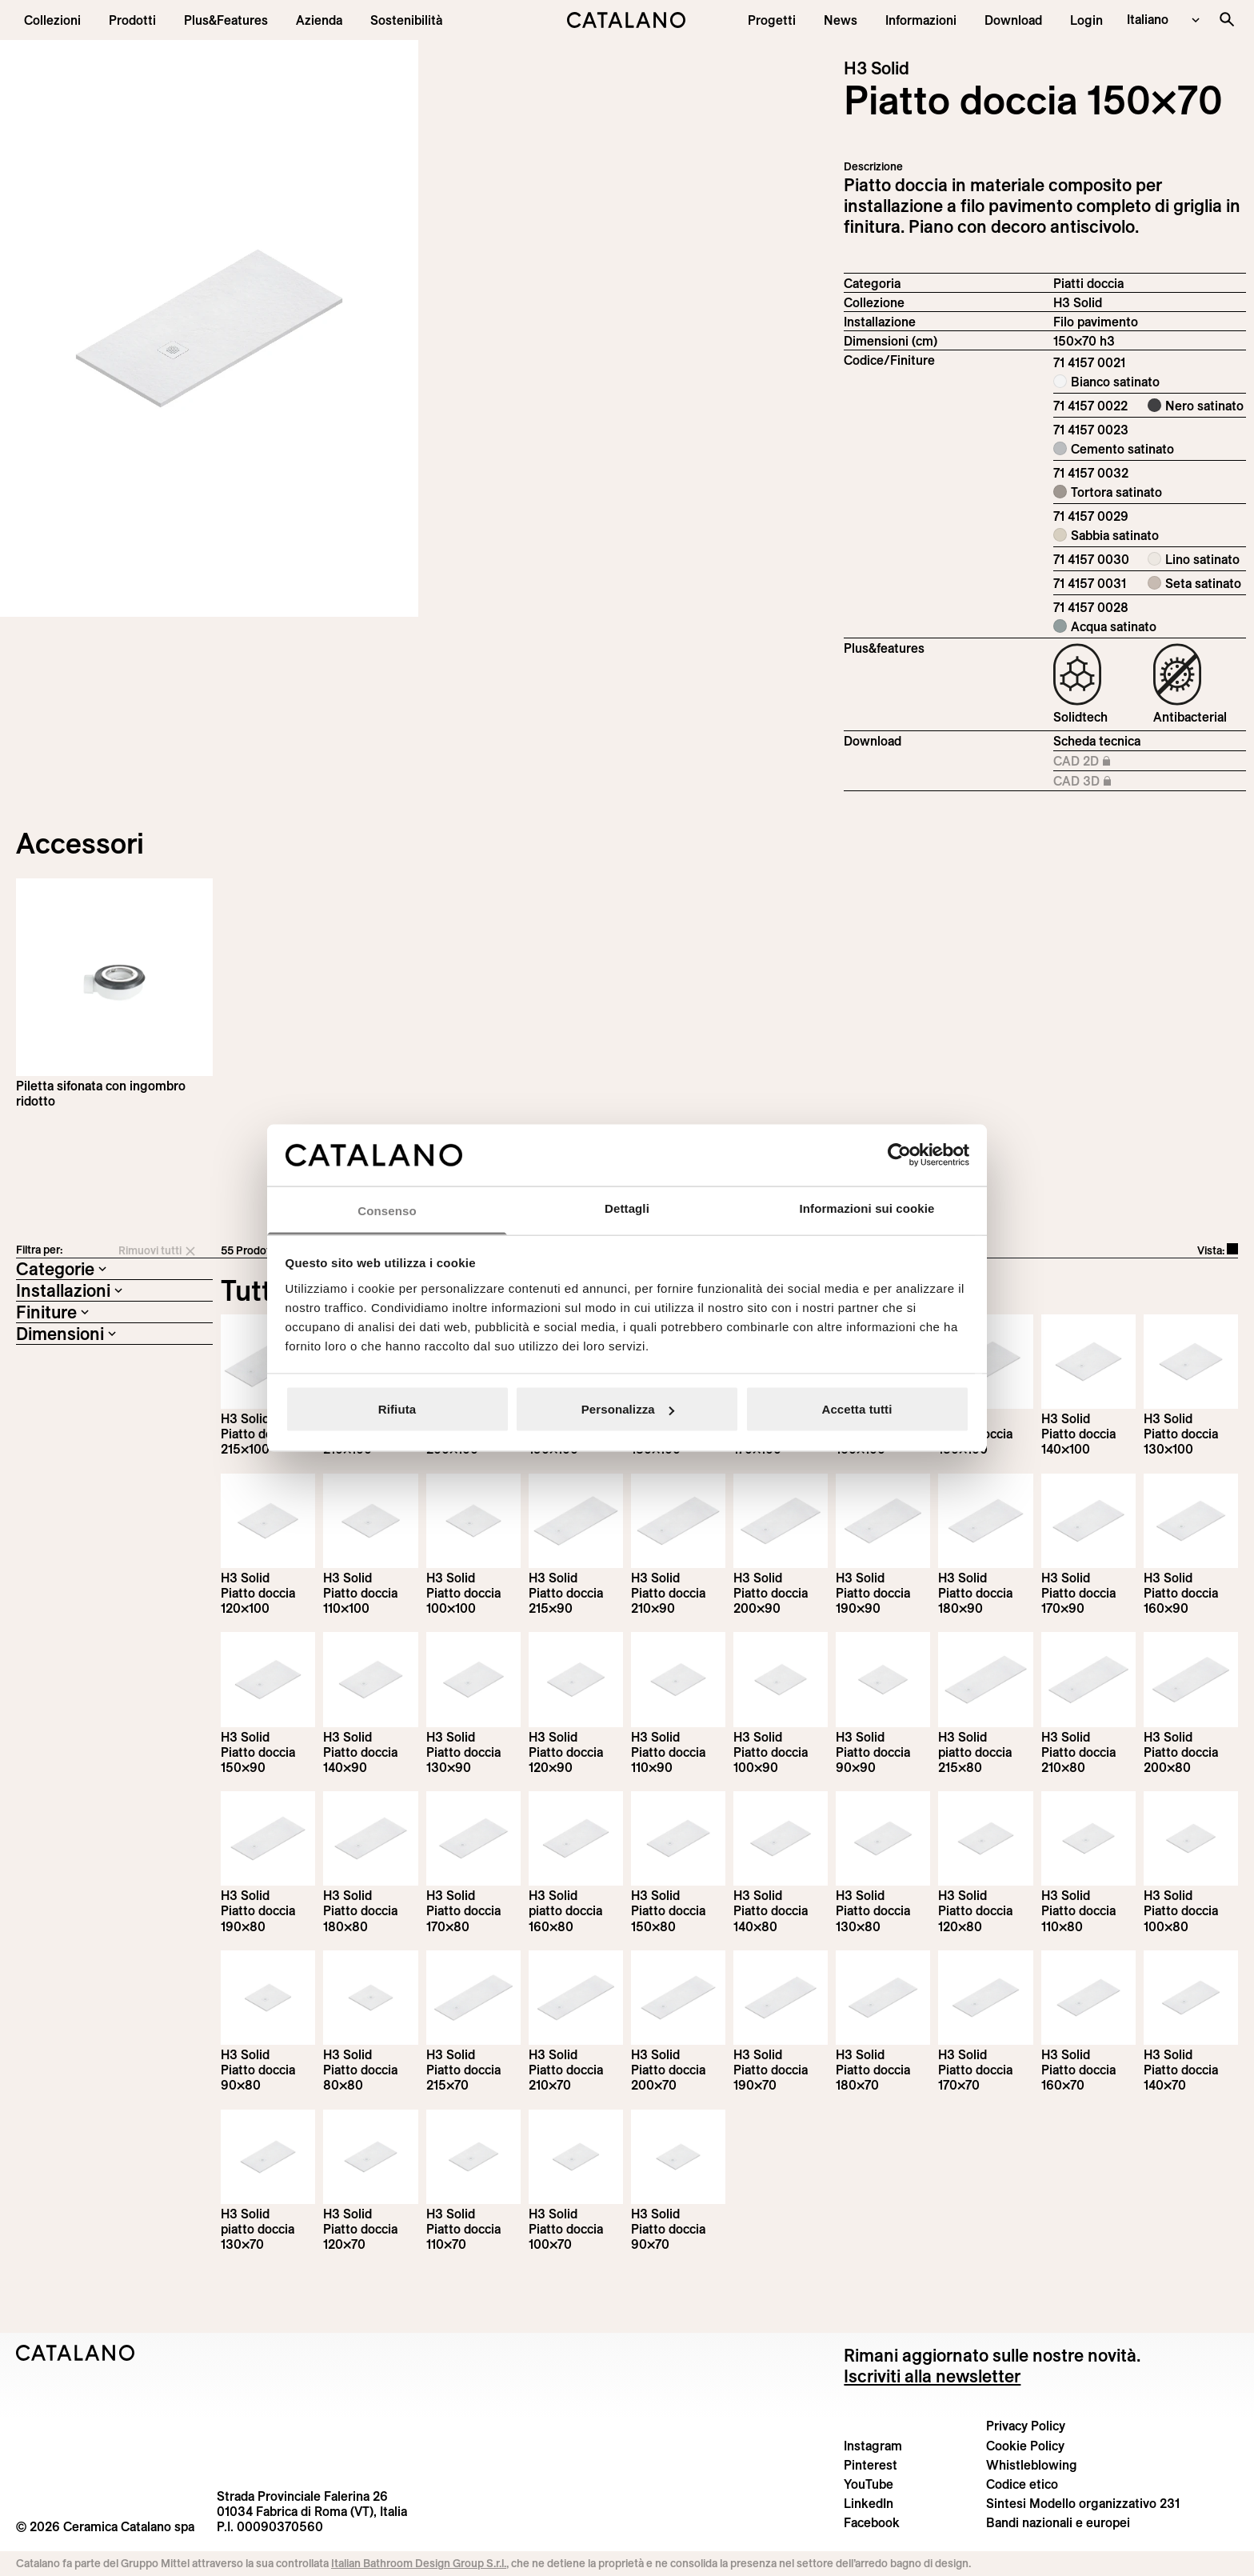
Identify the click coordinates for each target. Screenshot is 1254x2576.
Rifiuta (397, 1409)
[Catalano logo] (627, 20)
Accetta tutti (857, 1409)
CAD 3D (1106, 781)
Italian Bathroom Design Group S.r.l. (418, 2563)
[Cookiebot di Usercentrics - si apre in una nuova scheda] (899, 1155)
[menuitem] (226, 20)
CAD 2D (1106, 761)
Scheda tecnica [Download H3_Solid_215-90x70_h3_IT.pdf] (1096, 741)
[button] (52, 20)
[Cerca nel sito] (1227, 19)
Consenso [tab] (386, 1210)
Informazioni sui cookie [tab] (867, 1207)
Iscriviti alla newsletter (932, 2376)
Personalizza (627, 1409)
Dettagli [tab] (627, 1207)
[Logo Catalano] (75, 2353)
